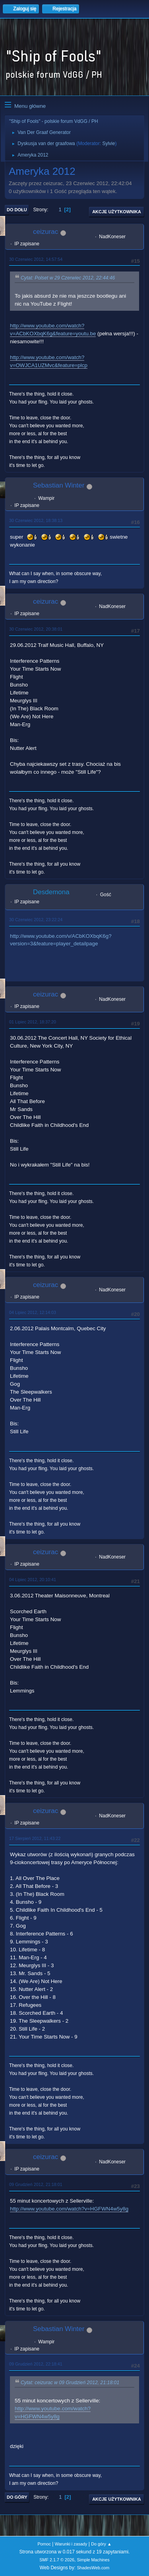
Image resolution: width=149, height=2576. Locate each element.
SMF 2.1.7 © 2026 (56, 2559)
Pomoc (44, 2544)
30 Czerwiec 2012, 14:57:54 (35, 259)
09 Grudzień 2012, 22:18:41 (35, 2364)
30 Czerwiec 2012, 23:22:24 (35, 919)
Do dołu (17, 209)
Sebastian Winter (58, 485)
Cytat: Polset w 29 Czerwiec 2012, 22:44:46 (68, 278)
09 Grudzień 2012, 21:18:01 (35, 2184)
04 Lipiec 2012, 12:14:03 (32, 1312)
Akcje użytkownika (116, 211)
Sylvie (108, 143)
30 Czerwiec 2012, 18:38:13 (35, 520)
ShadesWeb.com (93, 2567)
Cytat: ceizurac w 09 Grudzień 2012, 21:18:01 (70, 2382)
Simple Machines (93, 2559)
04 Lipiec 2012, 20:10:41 (32, 1579)
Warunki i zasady (71, 2544)
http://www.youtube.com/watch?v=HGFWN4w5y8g (69, 2209)
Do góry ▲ (101, 2544)
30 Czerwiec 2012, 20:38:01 (35, 629)
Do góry (17, 2497)
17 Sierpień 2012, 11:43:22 (34, 1838)
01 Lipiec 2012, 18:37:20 (32, 1021)
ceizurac (45, 231)
